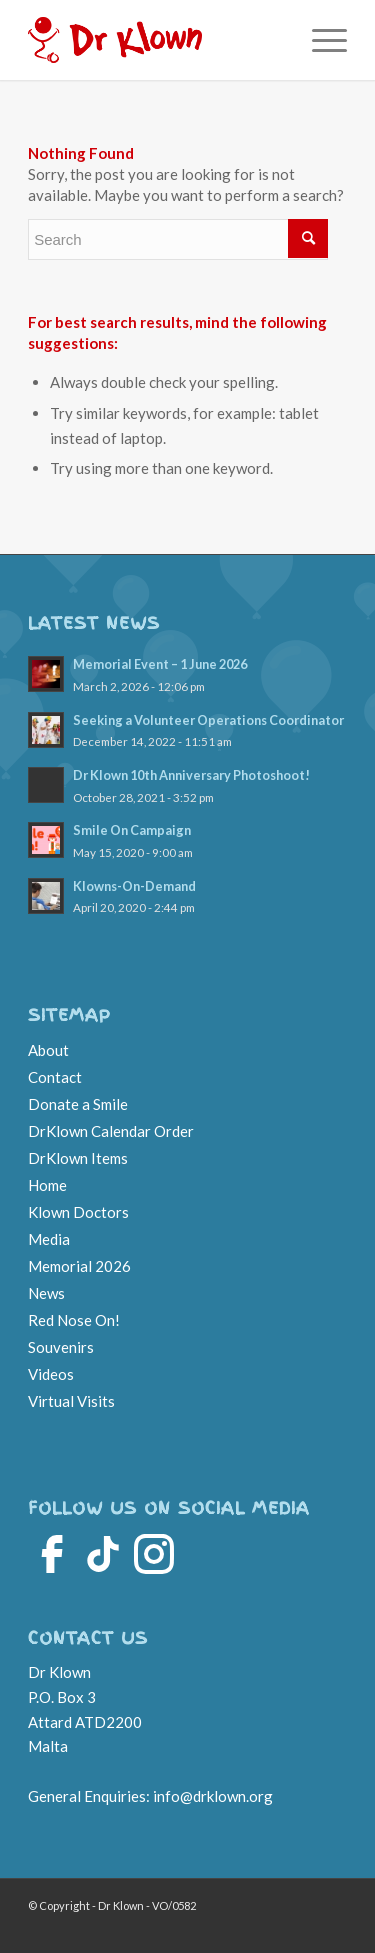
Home (47, 1185)
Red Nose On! (74, 1320)
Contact (55, 1077)
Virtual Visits (71, 1401)
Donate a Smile (78, 1104)
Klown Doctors (78, 1212)
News (46, 1293)
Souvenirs (61, 1347)
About (48, 1050)
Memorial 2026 (79, 1266)
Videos (51, 1374)
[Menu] (319, 40)
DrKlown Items (78, 1158)
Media (49, 1239)
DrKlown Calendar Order (111, 1131)
